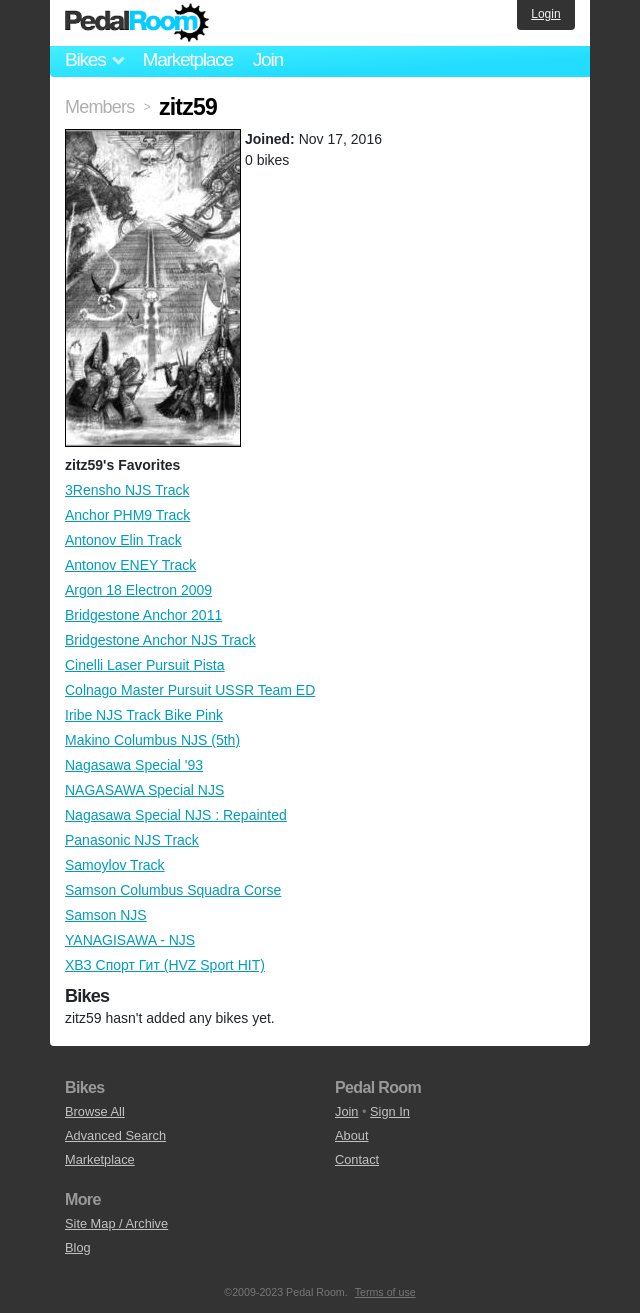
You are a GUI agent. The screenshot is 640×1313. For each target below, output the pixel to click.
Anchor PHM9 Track (127, 515)
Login (545, 14)
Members (99, 107)
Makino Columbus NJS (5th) (152, 740)
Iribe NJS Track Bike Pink (144, 715)
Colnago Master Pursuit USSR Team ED (190, 690)
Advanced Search (115, 1135)
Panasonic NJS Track (132, 840)
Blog (78, 1247)
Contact (357, 1159)
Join (268, 59)
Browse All (95, 1111)
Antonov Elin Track (123, 540)
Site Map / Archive (116, 1223)
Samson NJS (106, 915)
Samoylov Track (115, 865)
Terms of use (385, 1292)
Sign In (390, 1111)
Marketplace (187, 59)
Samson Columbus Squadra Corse (173, 890)
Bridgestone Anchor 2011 (143, 615)
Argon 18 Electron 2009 (138, 590)
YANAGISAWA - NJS (130, 940)
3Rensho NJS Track (127, 490)
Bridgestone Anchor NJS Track (160, 640)
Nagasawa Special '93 (134, 765)
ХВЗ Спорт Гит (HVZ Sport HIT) (165, 965)
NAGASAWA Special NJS (144, 790)
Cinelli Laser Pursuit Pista (145, 665)
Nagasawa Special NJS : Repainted (176, 815)
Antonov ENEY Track (130, 565)
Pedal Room (137, 23)
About (351, 1135)
